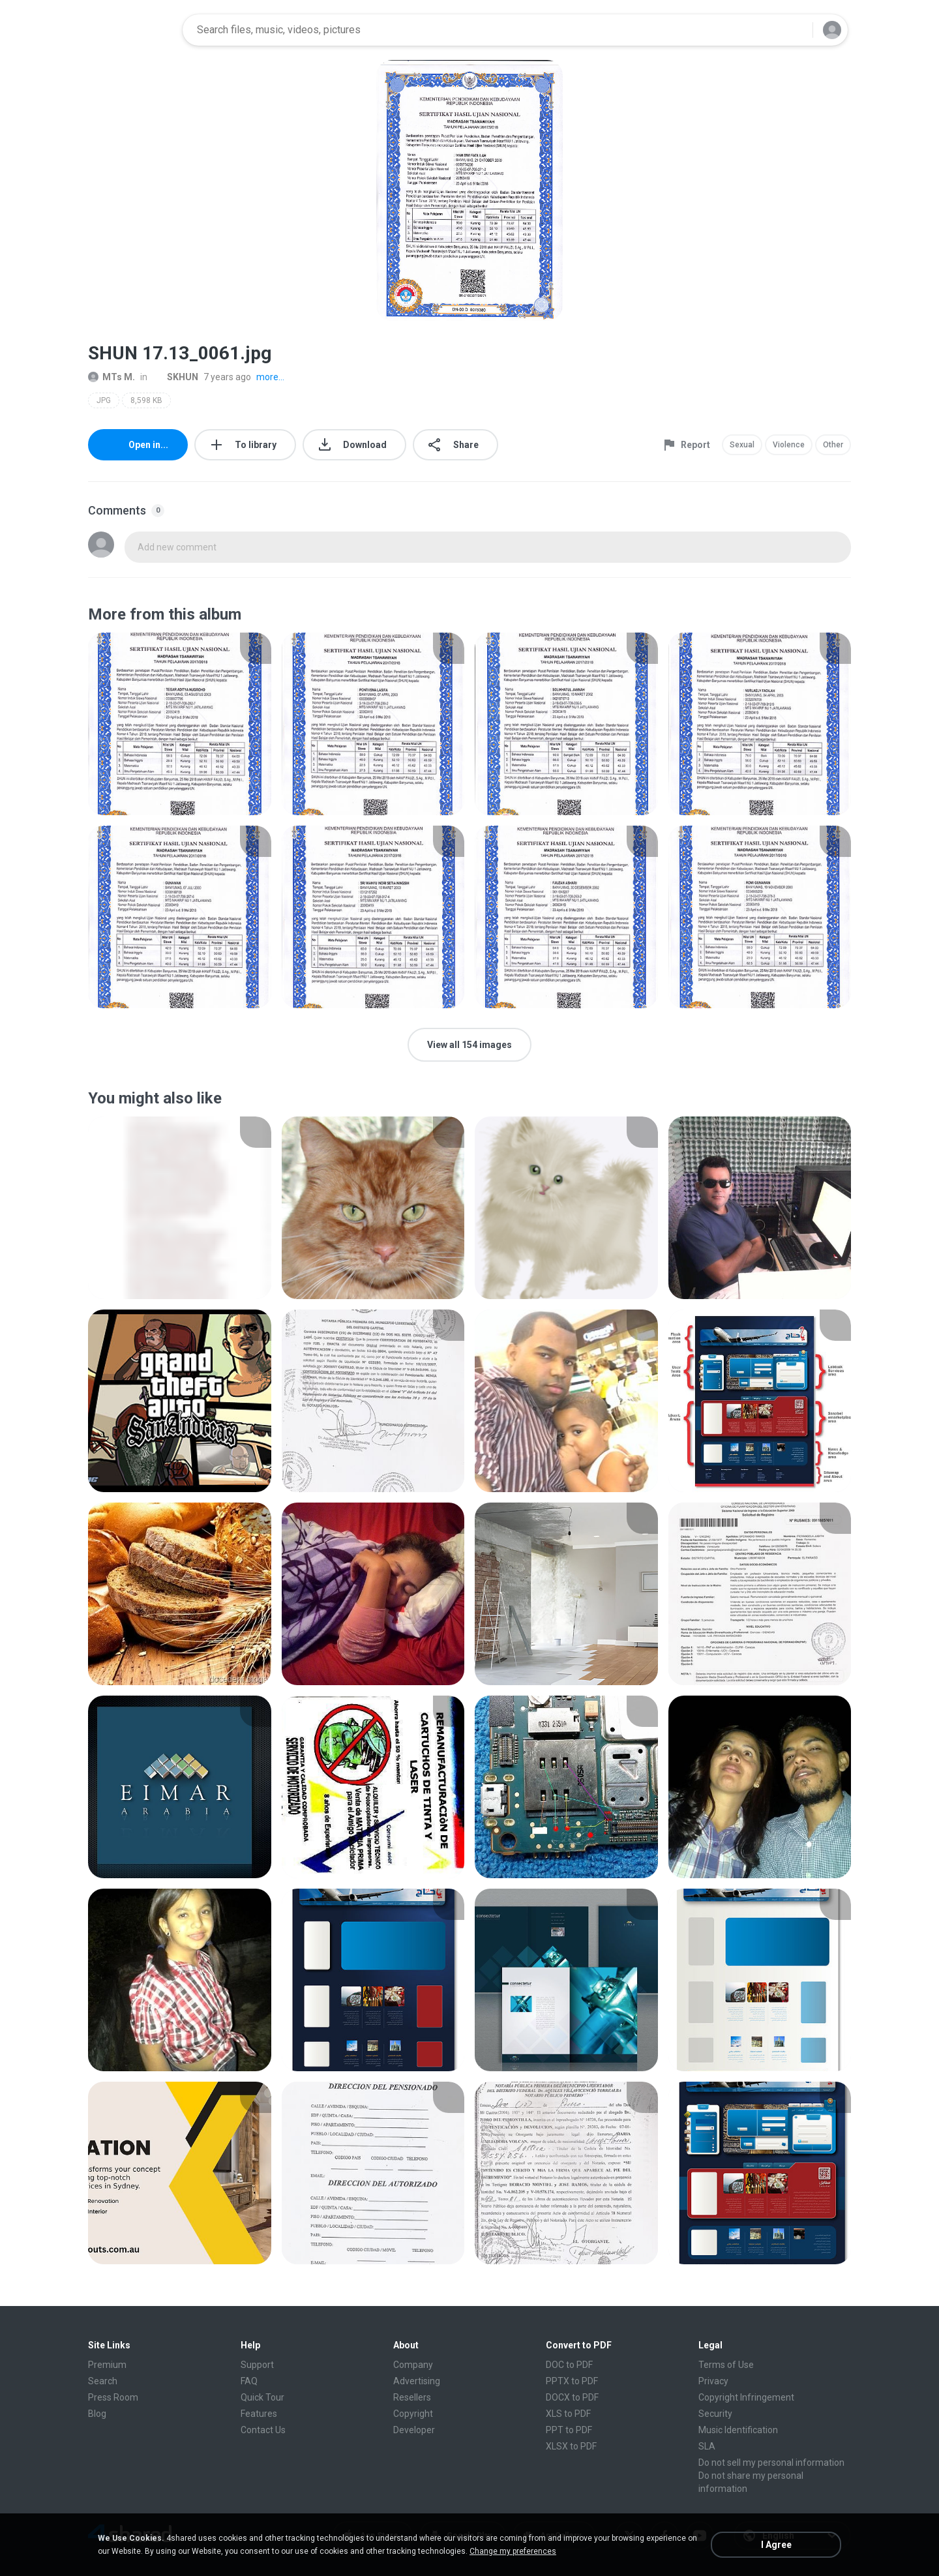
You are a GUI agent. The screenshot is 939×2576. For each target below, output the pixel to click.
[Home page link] (131, 30)
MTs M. (111, 377)
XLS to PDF (568, 2413)
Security (715, 2413)
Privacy (713, 2381)
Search (102, 2381)
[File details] (179, 724)
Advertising (416, 2381)
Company (413, 2364)
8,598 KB (146, 400)
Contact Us (263, 2430)
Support (257, 2364)
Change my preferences (513, 2551)
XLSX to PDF (571, 2446)
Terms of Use (726, 2364)
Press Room (113, 2397)
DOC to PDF (569, 2364)
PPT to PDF (569, 2430)
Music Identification (738, 2430)
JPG (104, 400)
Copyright (413, 2413)
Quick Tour (262, 2397)
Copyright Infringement (746, 2397)
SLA (706, 2446)
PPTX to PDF (572, 2381)
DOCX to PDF (572, 2397)
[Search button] (795, 30)
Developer (414, 2430)
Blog (97, 2413)
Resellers (412, 2397)
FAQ (249, 2381)
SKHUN (175, 377)
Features (259, 2413)
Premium (107, 2364)
